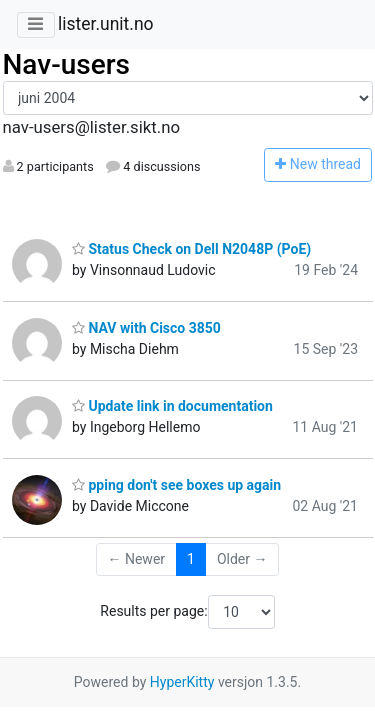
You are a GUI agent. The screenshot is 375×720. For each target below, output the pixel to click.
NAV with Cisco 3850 (146, 328)
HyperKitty (182, 682)
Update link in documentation (172, 406)
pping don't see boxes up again (176, 485)
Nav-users (66, 64)
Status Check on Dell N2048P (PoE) (191, 249)
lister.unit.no (106, 24)
